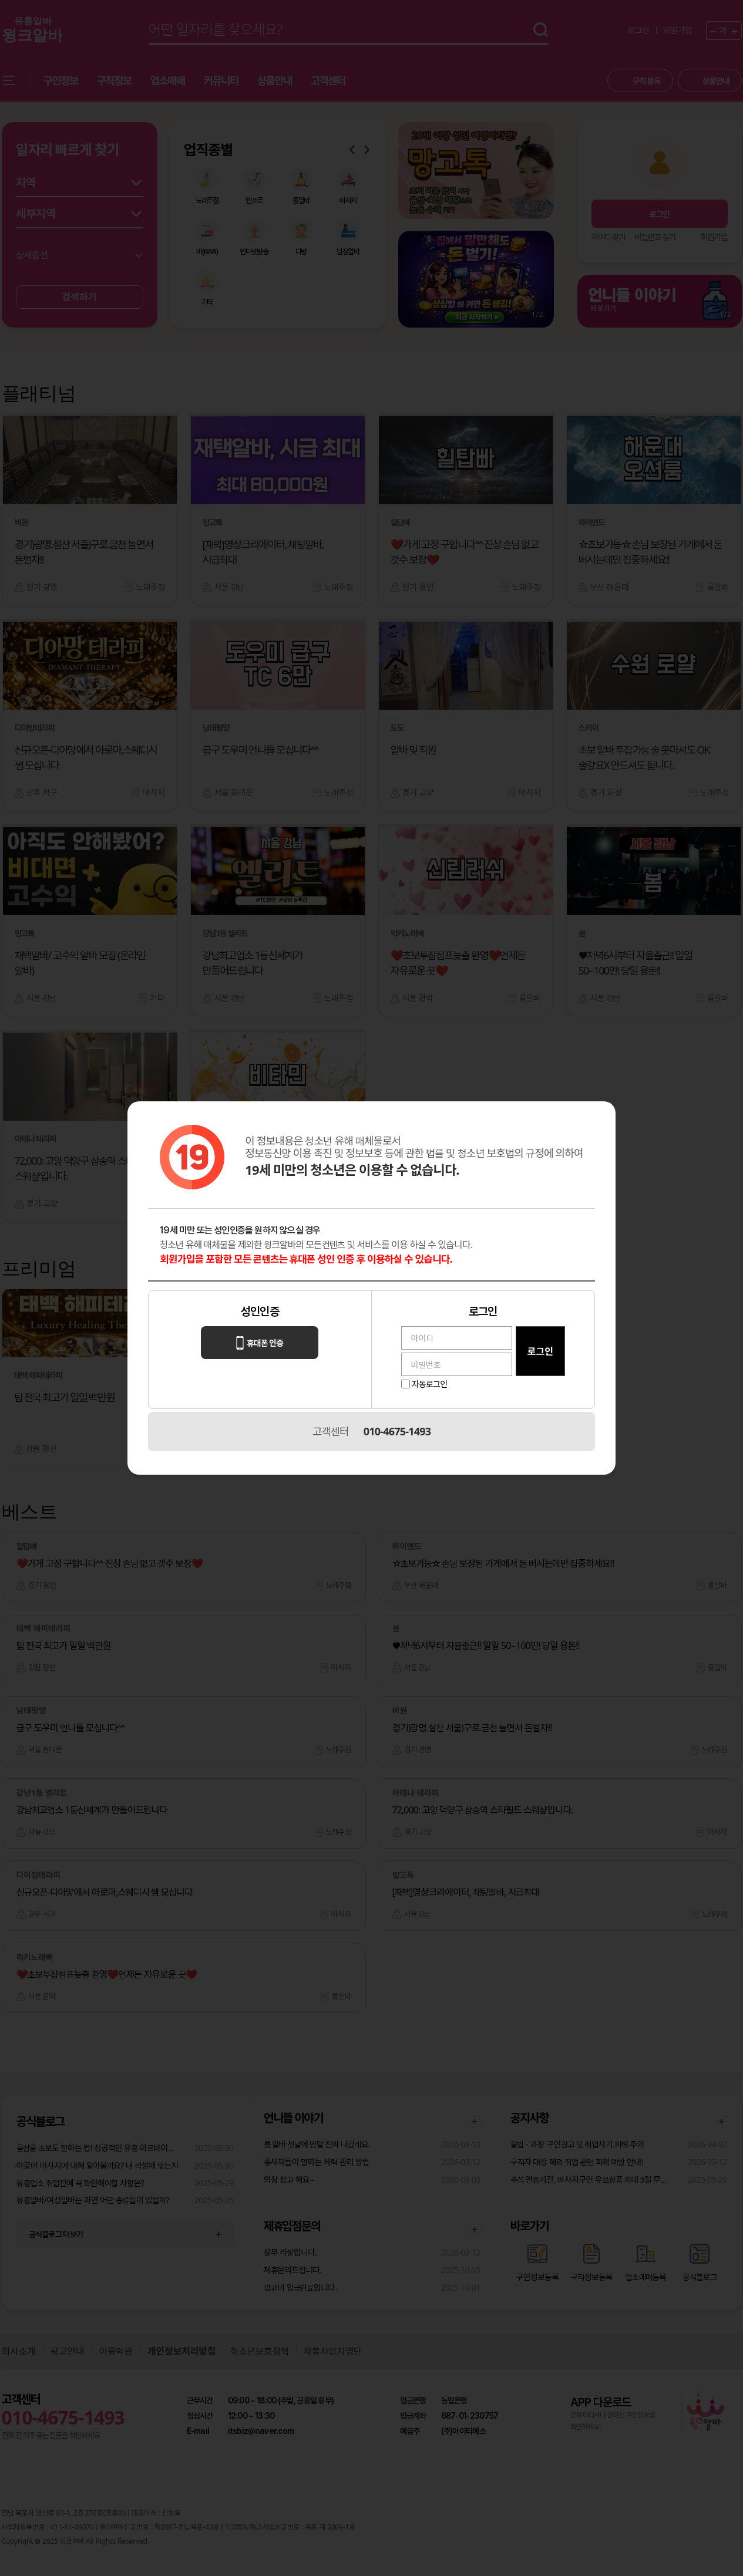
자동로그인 (429, 1384)
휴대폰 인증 (259, 1343)
